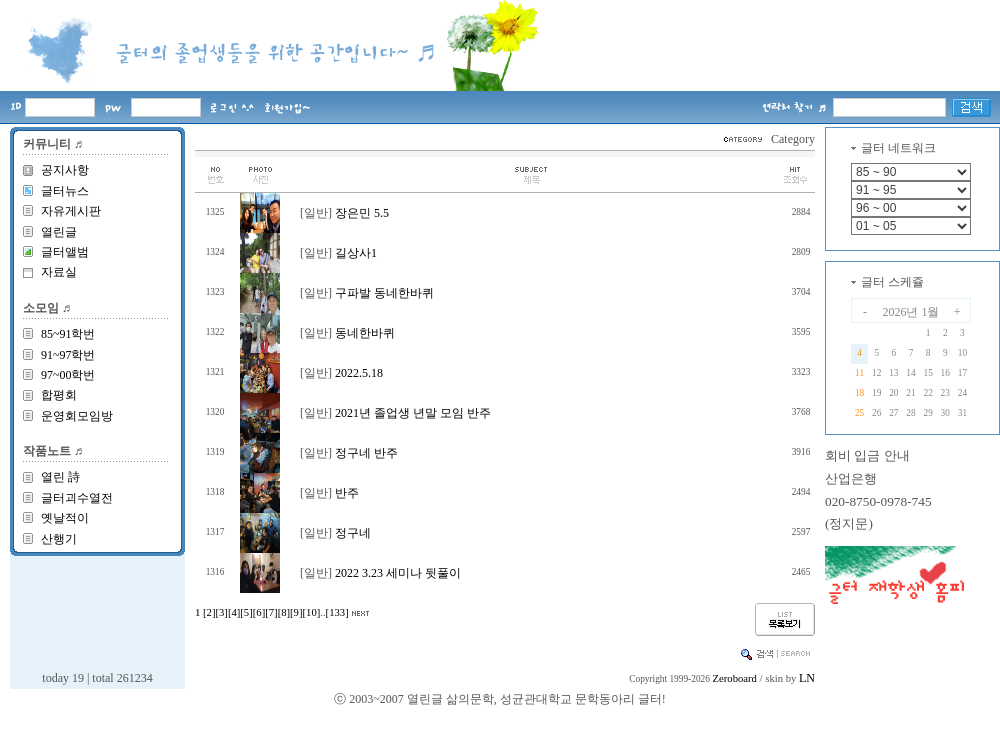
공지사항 (65, 170)
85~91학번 (68, 334)
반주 (347, 493)
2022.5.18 (359, 373)
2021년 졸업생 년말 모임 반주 (413, 413)
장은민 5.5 (362, 213)
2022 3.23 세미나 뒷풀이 (398, 573)
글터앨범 (65, 252)
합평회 (59, 395)
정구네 (353, 533)
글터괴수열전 (77, 498)
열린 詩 (60, 477)
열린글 (59, 232)
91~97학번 (68, 355)
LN (807, 678)
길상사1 (356, 253)
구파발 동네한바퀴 (384, 293)
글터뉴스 (65, 191)
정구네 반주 (366, 453)
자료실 (59, 272)
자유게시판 (71, 211)
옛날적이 (65, 518)
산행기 (59, 539)
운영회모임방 (77, 416)
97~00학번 (68, 375)
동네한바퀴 (365, 333)
